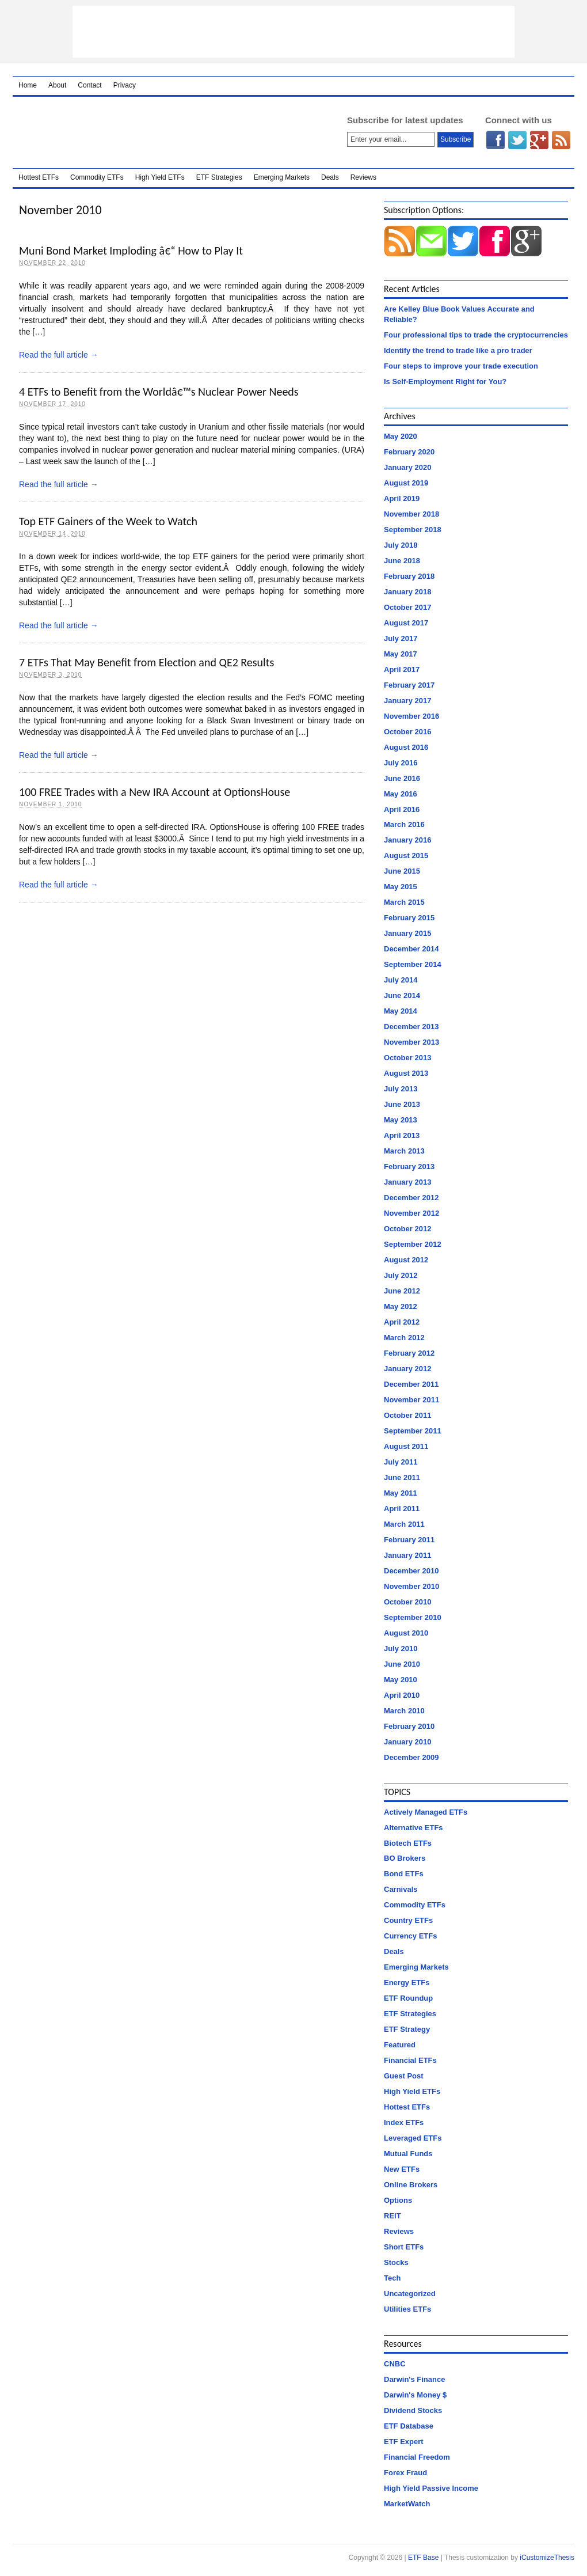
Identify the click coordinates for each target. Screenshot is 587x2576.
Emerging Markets (282, 177)
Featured (400, 2044)
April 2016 (402, 809)
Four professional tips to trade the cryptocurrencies (476, 335)
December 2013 (411, 1026)
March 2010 (404, 1710)
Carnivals (401, 1889)
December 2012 (411, 1197)
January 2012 (407, 1368)
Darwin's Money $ (415, 2395)
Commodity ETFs (97, 177)
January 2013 (407, 1182)
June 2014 (402, 995)
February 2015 (409, 917)
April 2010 (402, 1695)
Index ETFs (404, 2122)
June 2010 (402, 1664)
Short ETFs (404, 2247)
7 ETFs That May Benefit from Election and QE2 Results (146, 662)
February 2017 (409, 685)
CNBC (395, 2363)
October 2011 (407, 1415)
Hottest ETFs (38, 177)
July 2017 (401, 638)
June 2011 (402, 1477)
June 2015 (402, 871)
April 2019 (402, 498)
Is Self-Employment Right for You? (445, 381)
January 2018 (407, 591)
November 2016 (411, 716)
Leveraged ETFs (412, 2138)
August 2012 (406, 1259)
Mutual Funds (408, 2153)
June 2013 (402, 1104)
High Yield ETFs (160, 177)
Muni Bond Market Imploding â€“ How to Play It (131, 250)
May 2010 (400, 1679)
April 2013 (402, 1135)
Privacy (124, 85)
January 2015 (407, 933)
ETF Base (165, 132)
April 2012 (402, 1322)
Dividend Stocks (413, 2410)
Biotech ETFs (408, 1843)
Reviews (363, 177)
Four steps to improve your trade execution (461, 366)
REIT (392, 2215)
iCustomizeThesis (547, 2558)
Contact (89, 85)
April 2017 (402, 669)
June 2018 (402, 560)
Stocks (396, 2262)
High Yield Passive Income (431, 2488)
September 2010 (412, 1617)
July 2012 (401, 1275)
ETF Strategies (219, 177)
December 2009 (411, 1757)
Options (398, 2200)
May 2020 (400, 436)
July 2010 (401, 1648)
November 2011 (411, 1399)
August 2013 (406, 1073)
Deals (330, 177)
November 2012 (411, 1213)
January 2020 (407, 467)
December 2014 (411, 948)
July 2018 (401, 545)
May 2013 (400, 1120)
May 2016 (400, 794)
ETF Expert (404, 2441)
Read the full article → (58, 354)
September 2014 (412, 964)
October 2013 (407, 1057)
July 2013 (401, 1088)
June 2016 (402, 778)
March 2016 (404, 824)
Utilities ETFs (407, 2309)
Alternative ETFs (413, 1827)
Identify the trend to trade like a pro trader (458, 350)
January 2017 (407, 700)
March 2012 (404, 1337)
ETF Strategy (407, 2029)
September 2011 (412, 1431)
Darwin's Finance (414, 2379)
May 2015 (400, 886)
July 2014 (401, 980)
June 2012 (402, 1291)
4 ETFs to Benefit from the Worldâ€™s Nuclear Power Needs (159, 392)
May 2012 (400, 1306)
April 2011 (402, 1508)
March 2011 (404, 1524)
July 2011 (401, 1462)
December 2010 (411, 1570)
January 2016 (407, 840)
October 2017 (407, 607)
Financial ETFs (410, 2060)
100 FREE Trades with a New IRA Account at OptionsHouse (154, 792)
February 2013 (409, 1166)
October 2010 (407, 1602)
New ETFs (402, 2169)
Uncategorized (410, 2293)
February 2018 (409, 576)
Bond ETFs (404, 1873)
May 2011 (400, 1493)
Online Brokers (410, 2184)
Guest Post (404, 2076)
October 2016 (407, 731)
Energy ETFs (406, 1982)
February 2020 (409, 451)
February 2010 (409, 1726)
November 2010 (411, 1586)
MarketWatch (407, 2503)
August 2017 (406, 623)
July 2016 (401, 762)
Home (27, 85)
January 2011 (407, 1555)
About (57, 85)
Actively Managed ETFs (425, 1812)
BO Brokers (404, 1858)
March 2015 (404, 902)
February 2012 (409, 1353)
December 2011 (411, 1384)
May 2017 (400, 654)
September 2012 (412, 1244)
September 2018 (412, 529)
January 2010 (407, 1741)
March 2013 (404, 1151)
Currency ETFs (410, 1936)
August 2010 (406, 1633)
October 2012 (407, 1228)
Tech (392, 2278)
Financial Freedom (417, 2457)
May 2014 (400, 1011)
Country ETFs (408, 1920)
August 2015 (406, 855)
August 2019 (406, 483)
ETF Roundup (408, 1998)
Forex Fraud (405, 2472)
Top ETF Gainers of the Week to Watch (108, 521)
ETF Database (408, 2426)
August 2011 (406, 1446)
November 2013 (411, 1042)
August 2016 (406, 747)
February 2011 (409, 1539)
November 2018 (411, 514)
